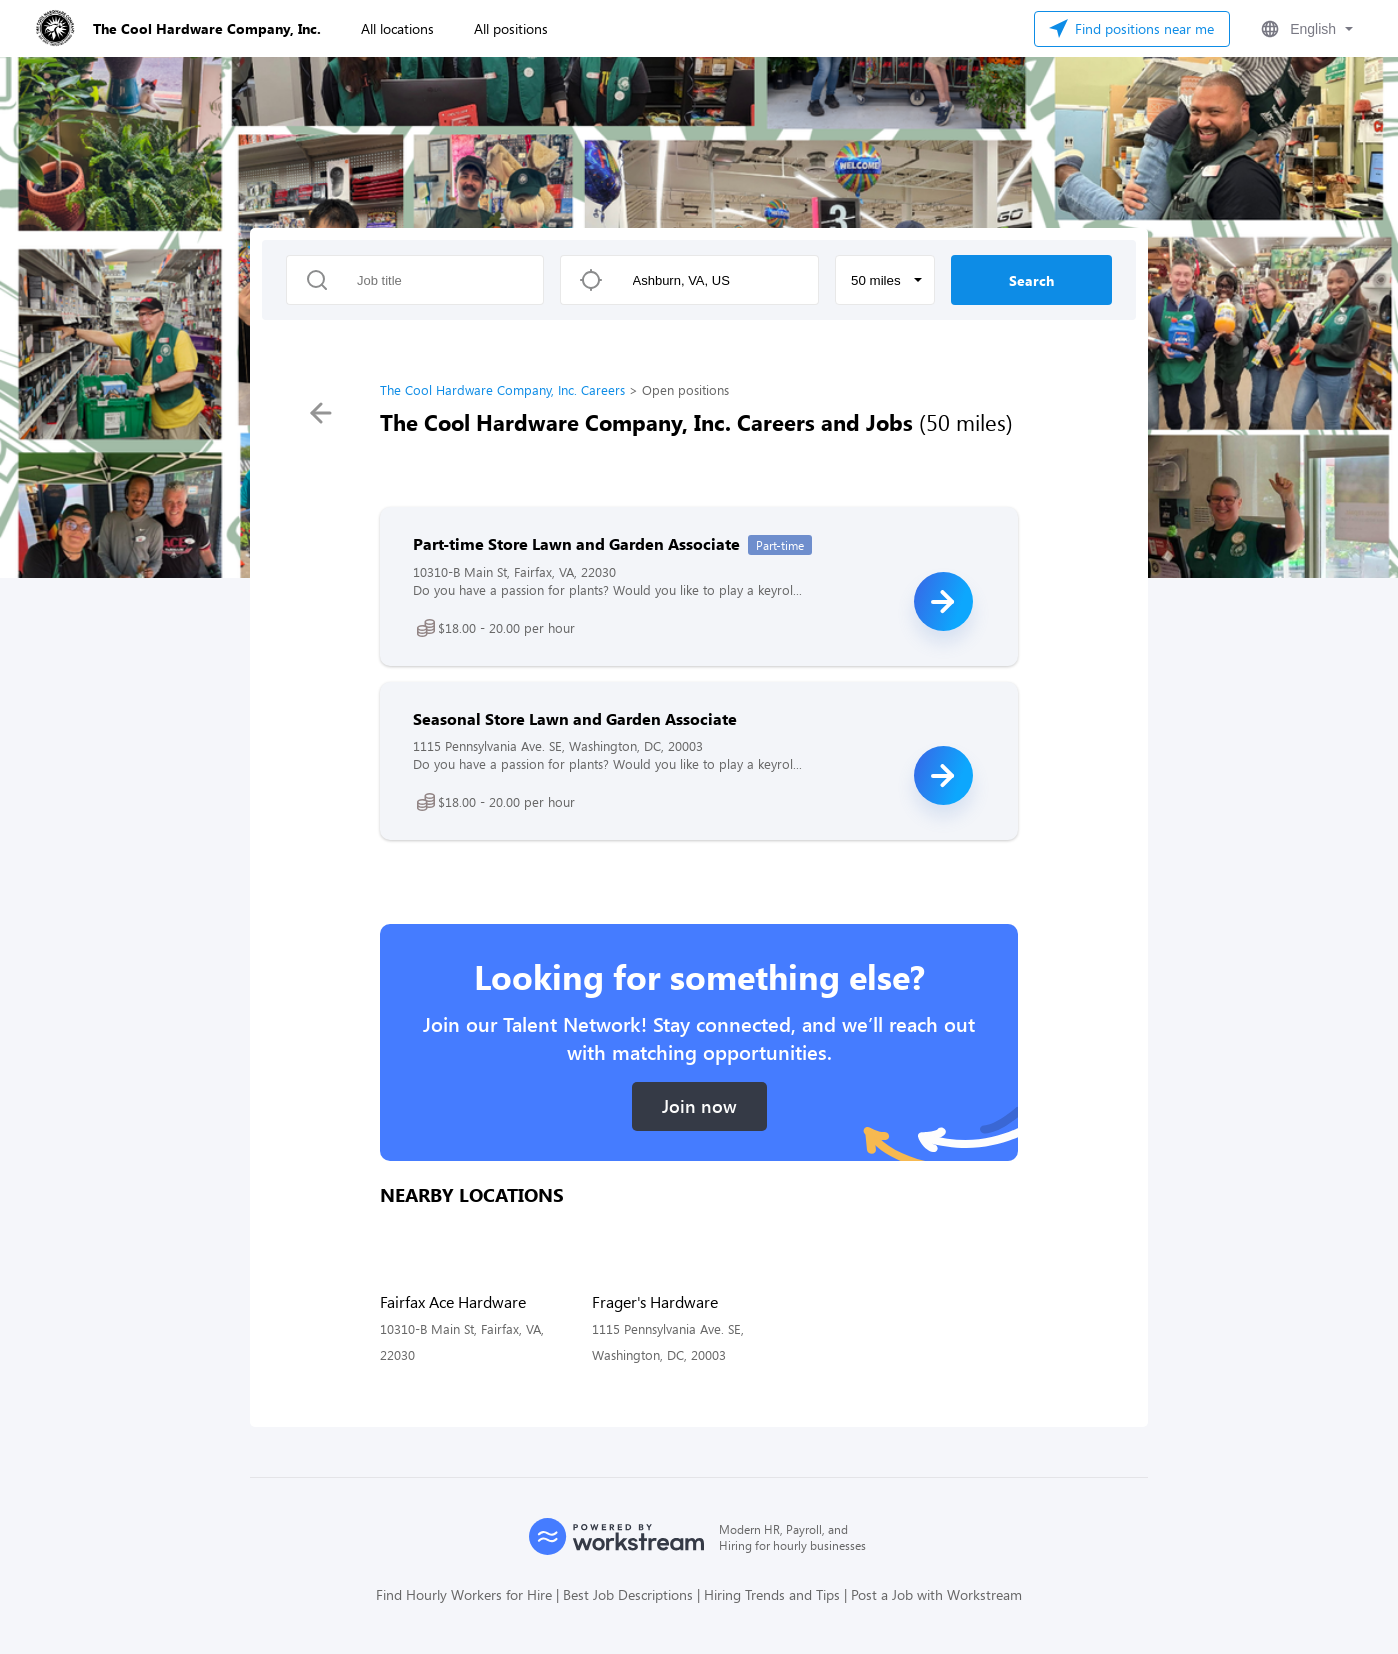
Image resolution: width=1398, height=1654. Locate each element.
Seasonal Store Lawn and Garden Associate (575, 718)
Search (1031, 280)
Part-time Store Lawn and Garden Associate (576, 543)
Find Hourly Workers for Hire (464, 1594)
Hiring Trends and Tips (772, 1594)
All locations (397, 28)
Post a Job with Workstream (936, 1594)
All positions (511, 28)
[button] (1305, 29)
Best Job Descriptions (628, 1594)
